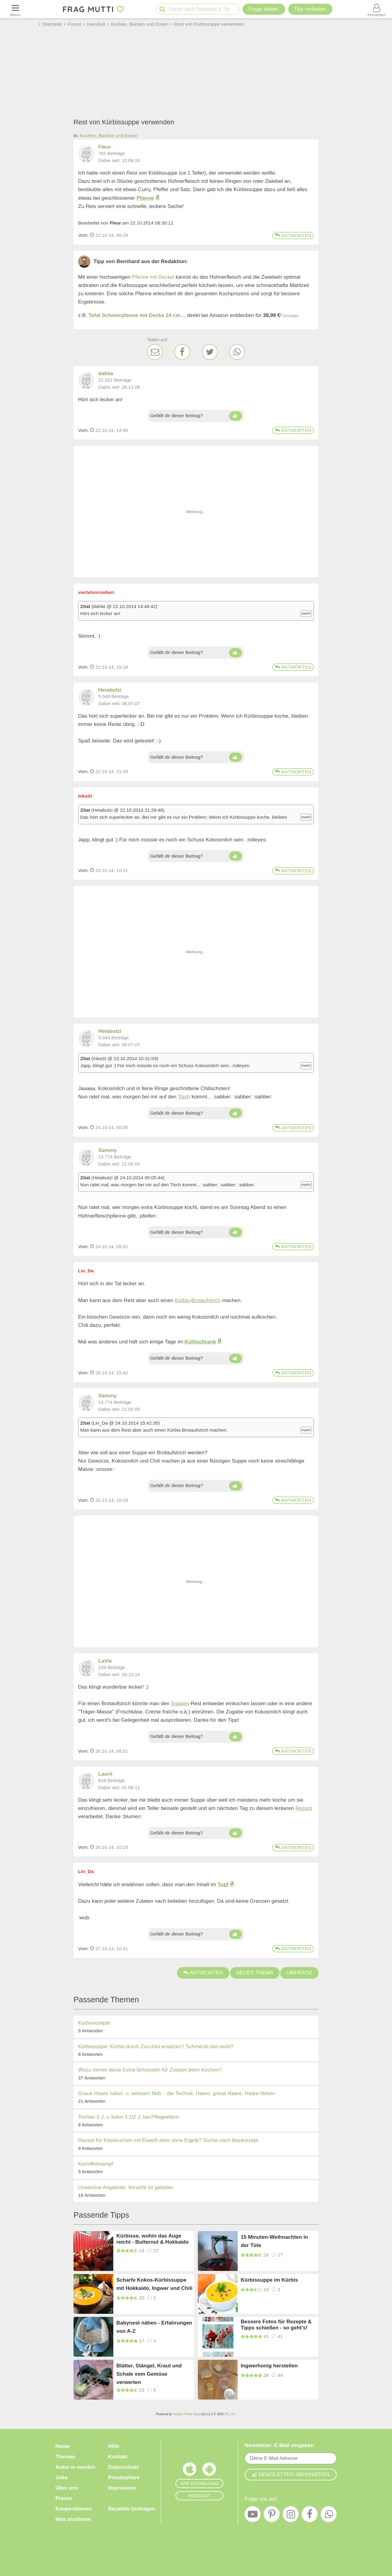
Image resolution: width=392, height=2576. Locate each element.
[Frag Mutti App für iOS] (189, 2470)
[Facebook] (182, 352)
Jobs (61, 2477)
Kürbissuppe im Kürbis (269, 2280)
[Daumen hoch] (235, 416)
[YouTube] (253, 2515)
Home (62, 2446)
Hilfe (113, 2446)
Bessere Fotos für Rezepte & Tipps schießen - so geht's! (276, 2325)
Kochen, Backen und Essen (109, 135)
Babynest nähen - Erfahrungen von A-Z (154, 2327)
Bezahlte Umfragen (131, 2509)
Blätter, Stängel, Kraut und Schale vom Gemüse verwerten (149, 2374)
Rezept (304, 1808)
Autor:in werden (75, 2467)
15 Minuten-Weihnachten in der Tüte (274, 2241)
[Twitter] (210, 352)
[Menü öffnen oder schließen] (15, 9)
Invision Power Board (187, 2414)
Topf (222, 1884)
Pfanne (145, 198)
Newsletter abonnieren (291, 2474)
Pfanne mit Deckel (153, 277)
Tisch (184, 1097)
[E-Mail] (155, 352)
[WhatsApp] (237, 352)
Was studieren (73, 2519)
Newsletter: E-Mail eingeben (279, 2445)
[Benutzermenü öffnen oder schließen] (376, 9)
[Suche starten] (162, 9)
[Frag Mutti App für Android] (209, 2470)
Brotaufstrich (206, 1300)
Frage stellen (264, 9)
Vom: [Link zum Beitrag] (83, 235)
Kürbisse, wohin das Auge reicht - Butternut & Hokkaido (152, 2239)
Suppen (180, 1703)
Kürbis (182, 1300)
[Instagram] (291, 2515)
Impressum (122, 2488)
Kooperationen (73, 2509)
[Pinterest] (272, 2515)
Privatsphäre (124, 2477)
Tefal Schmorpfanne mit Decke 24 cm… (137, 315)
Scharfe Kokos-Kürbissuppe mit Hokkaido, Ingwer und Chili (154, 2284)
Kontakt (117, 2457)
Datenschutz (123, 2467)
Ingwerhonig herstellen (269, 2366)
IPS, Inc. (230, 2414)
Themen (65, 2457)
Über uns (66, 2488)
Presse (64, 2498)
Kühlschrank (200, 1342)
